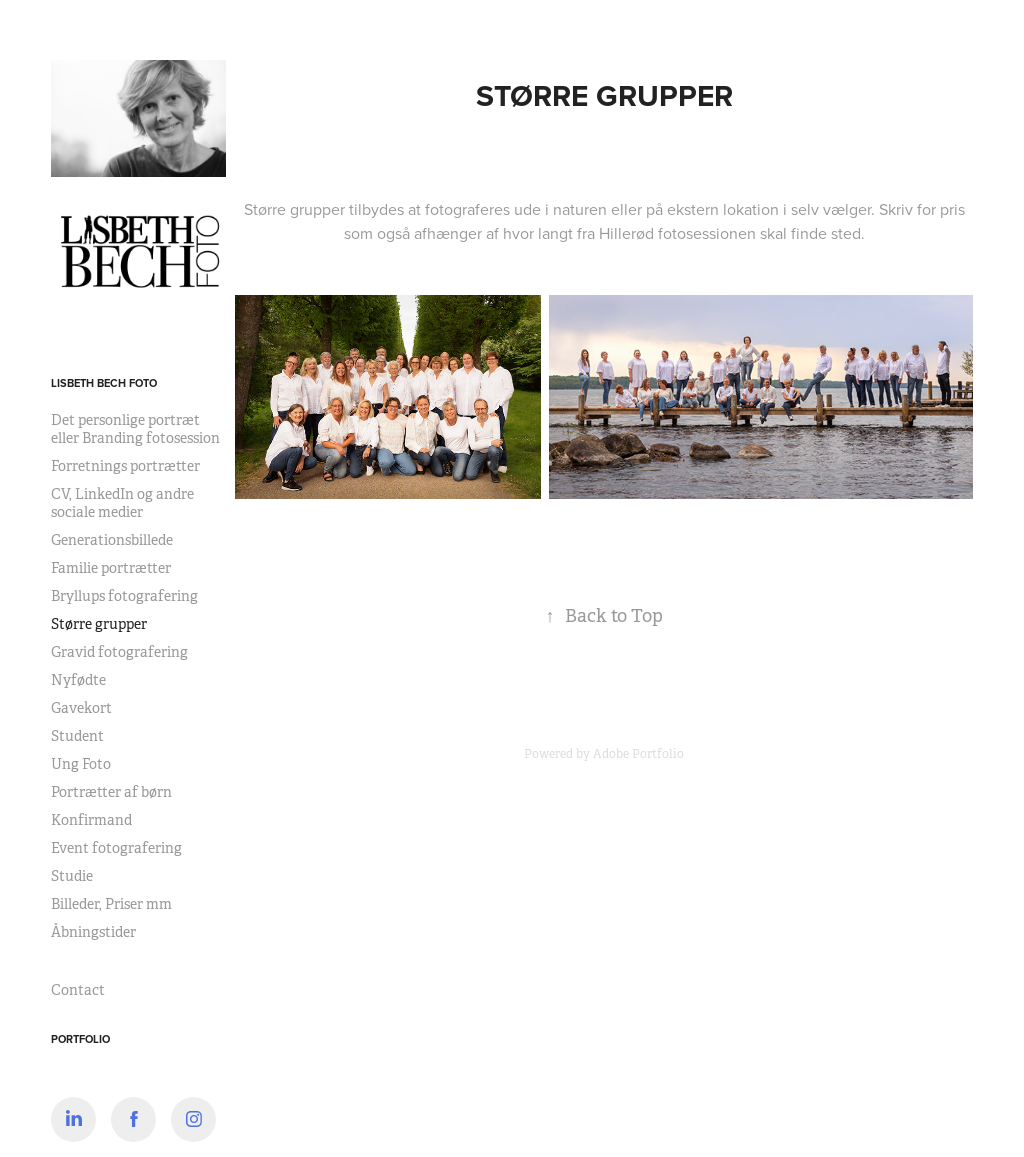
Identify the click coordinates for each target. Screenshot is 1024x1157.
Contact (78, 990)
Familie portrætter (111, 568)
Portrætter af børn (111, 792)
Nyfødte (78, 680)
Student (77, 736)
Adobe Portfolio (638, 754)
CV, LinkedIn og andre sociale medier (122, 503)
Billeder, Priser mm (111, 904)
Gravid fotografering (119, 652)
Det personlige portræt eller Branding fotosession (135, 429)
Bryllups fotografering (124, 596)
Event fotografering (116, 848)
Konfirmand (91, 820)
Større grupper (99, 624)
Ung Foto (81, 764)
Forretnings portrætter (125, 466)
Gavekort (81, 708)
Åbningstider (93, 932)
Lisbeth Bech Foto (104, 383)
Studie (72, 876)
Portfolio (80, 1039)
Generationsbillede (112, 540)
